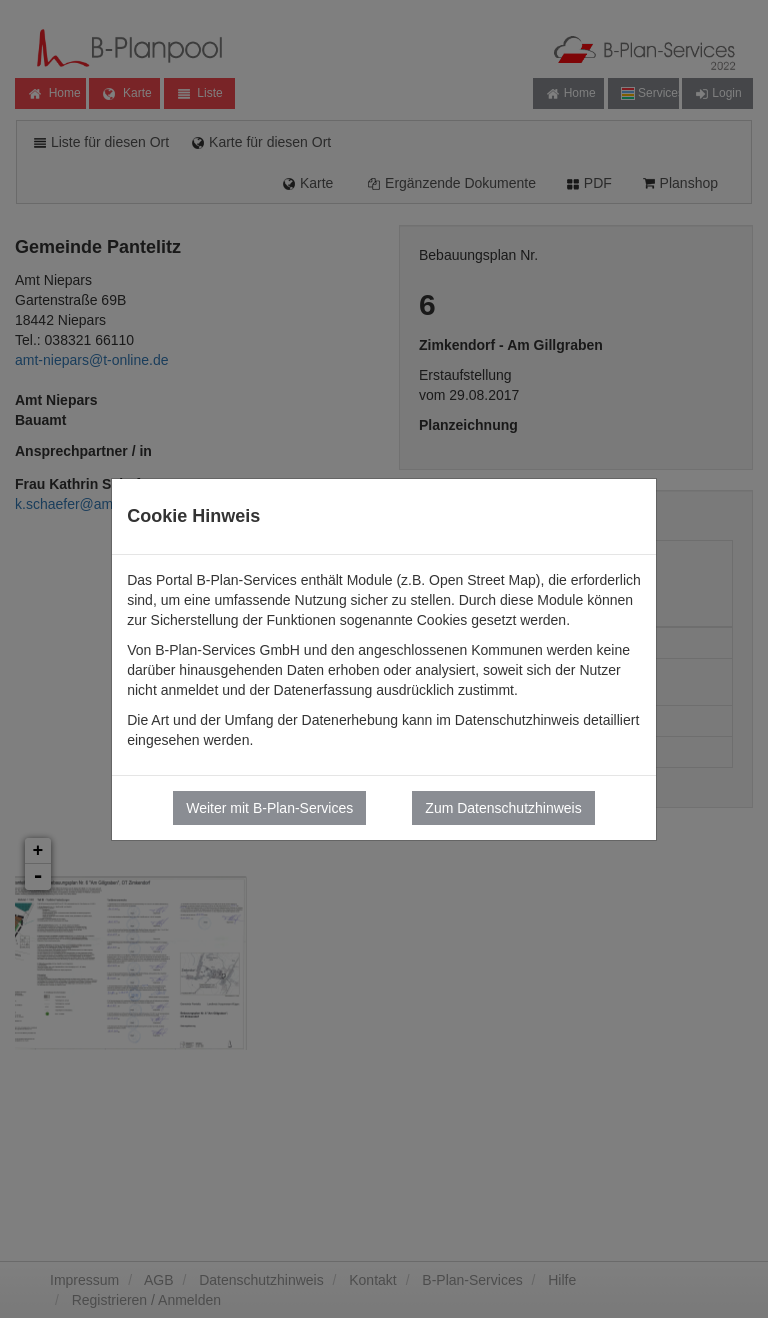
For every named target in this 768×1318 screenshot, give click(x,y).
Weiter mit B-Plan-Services (269, 808)
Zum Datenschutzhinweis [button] (503, 808)
